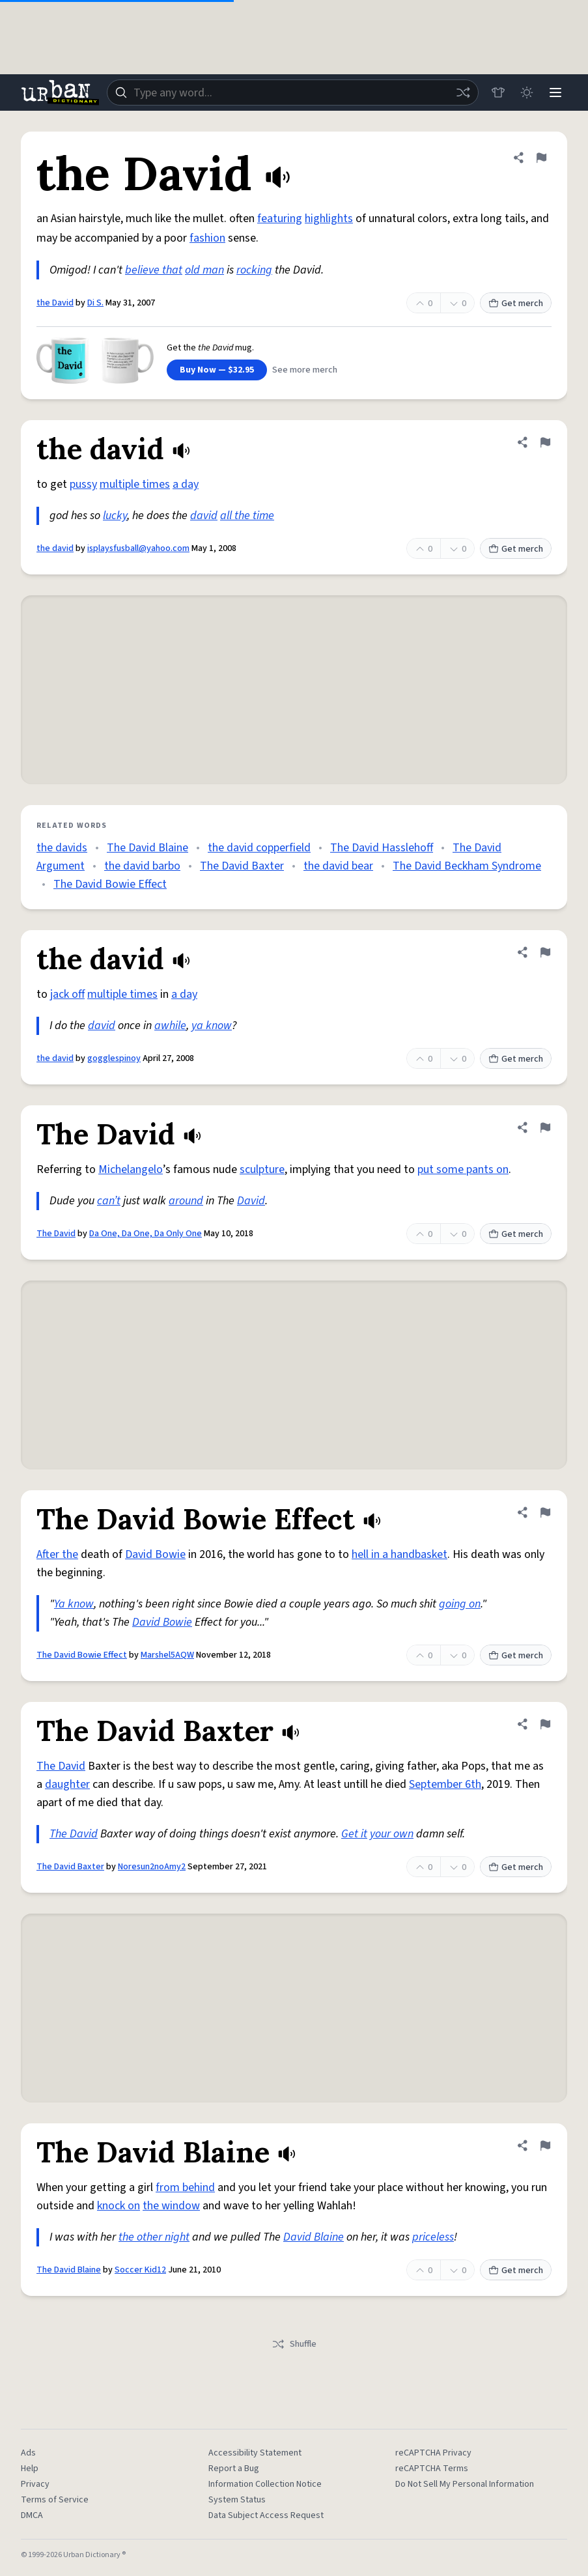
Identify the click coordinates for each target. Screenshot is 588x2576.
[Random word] (463, 92)
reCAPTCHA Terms (431, 2468)
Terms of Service (55, 2499)
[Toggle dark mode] (527, 92)
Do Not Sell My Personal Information (464, 2484)
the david (55, 548)
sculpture (262, 1169)
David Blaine (313, 2237)
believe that (153, 270)
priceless (433, 2237)
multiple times (135, 484)
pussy (83, 484)
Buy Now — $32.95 (217, 369)
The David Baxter (242, 866)
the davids (61, 848)
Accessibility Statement (254, 2452)
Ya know (74, 1604)
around (186, 1201)
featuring (279, 218)
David (251, 1201)
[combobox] (293, 92)
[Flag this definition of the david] (545, 442)
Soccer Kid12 (140, 2269)
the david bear (338, 866)
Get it (354, 1834)
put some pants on (463, 1169)
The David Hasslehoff (381, 848)
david (203, 515)
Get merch (515, 303)
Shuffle (294, 2344)
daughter (67, 1784)
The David (56, 1233)
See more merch (304, 369)
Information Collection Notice (265, 2484)
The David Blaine (147, 848)
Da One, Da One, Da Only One (145, 1233)
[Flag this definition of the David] (541, 157)
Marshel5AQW (167, 1655)
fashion (207, 238)
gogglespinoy (114, 1058)
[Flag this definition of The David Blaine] (545, 2145)
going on (460, 1604)
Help (29, 2468)
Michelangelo (130, 1169)
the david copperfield (259, 848)
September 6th (445, 1784)
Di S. (95, 302)
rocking (254, 270)
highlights (329, 218)
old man (204, 270)
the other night (154, 2237)
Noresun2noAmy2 (152, 1866)
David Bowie (155, 1554)
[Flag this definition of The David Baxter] (545, 1724)
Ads (28, 2452)
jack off (67, 994)
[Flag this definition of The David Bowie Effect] (545, 1512)
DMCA (32, 2515)
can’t (108, 1201)
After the (57, 1554)
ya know (211, 1025)
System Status (237, 2499)
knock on (118, 2206)
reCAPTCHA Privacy (433, 2452)
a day (186, 484)
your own (391, 1834)
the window (171, 2206)
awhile (170, 1025)
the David (55, 302)
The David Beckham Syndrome (467, 866)
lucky (115, 515)
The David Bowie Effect (110, 884)
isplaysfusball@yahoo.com (138, 548)
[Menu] (555, 92)
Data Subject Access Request (266, 2515)
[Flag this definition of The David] (545, 1127)
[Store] (498, 92)
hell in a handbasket (399, 1554)
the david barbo (142, 866)
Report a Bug (233, 2468)
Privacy (35, 2484)
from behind (185, 2187)
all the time (247, 515)
